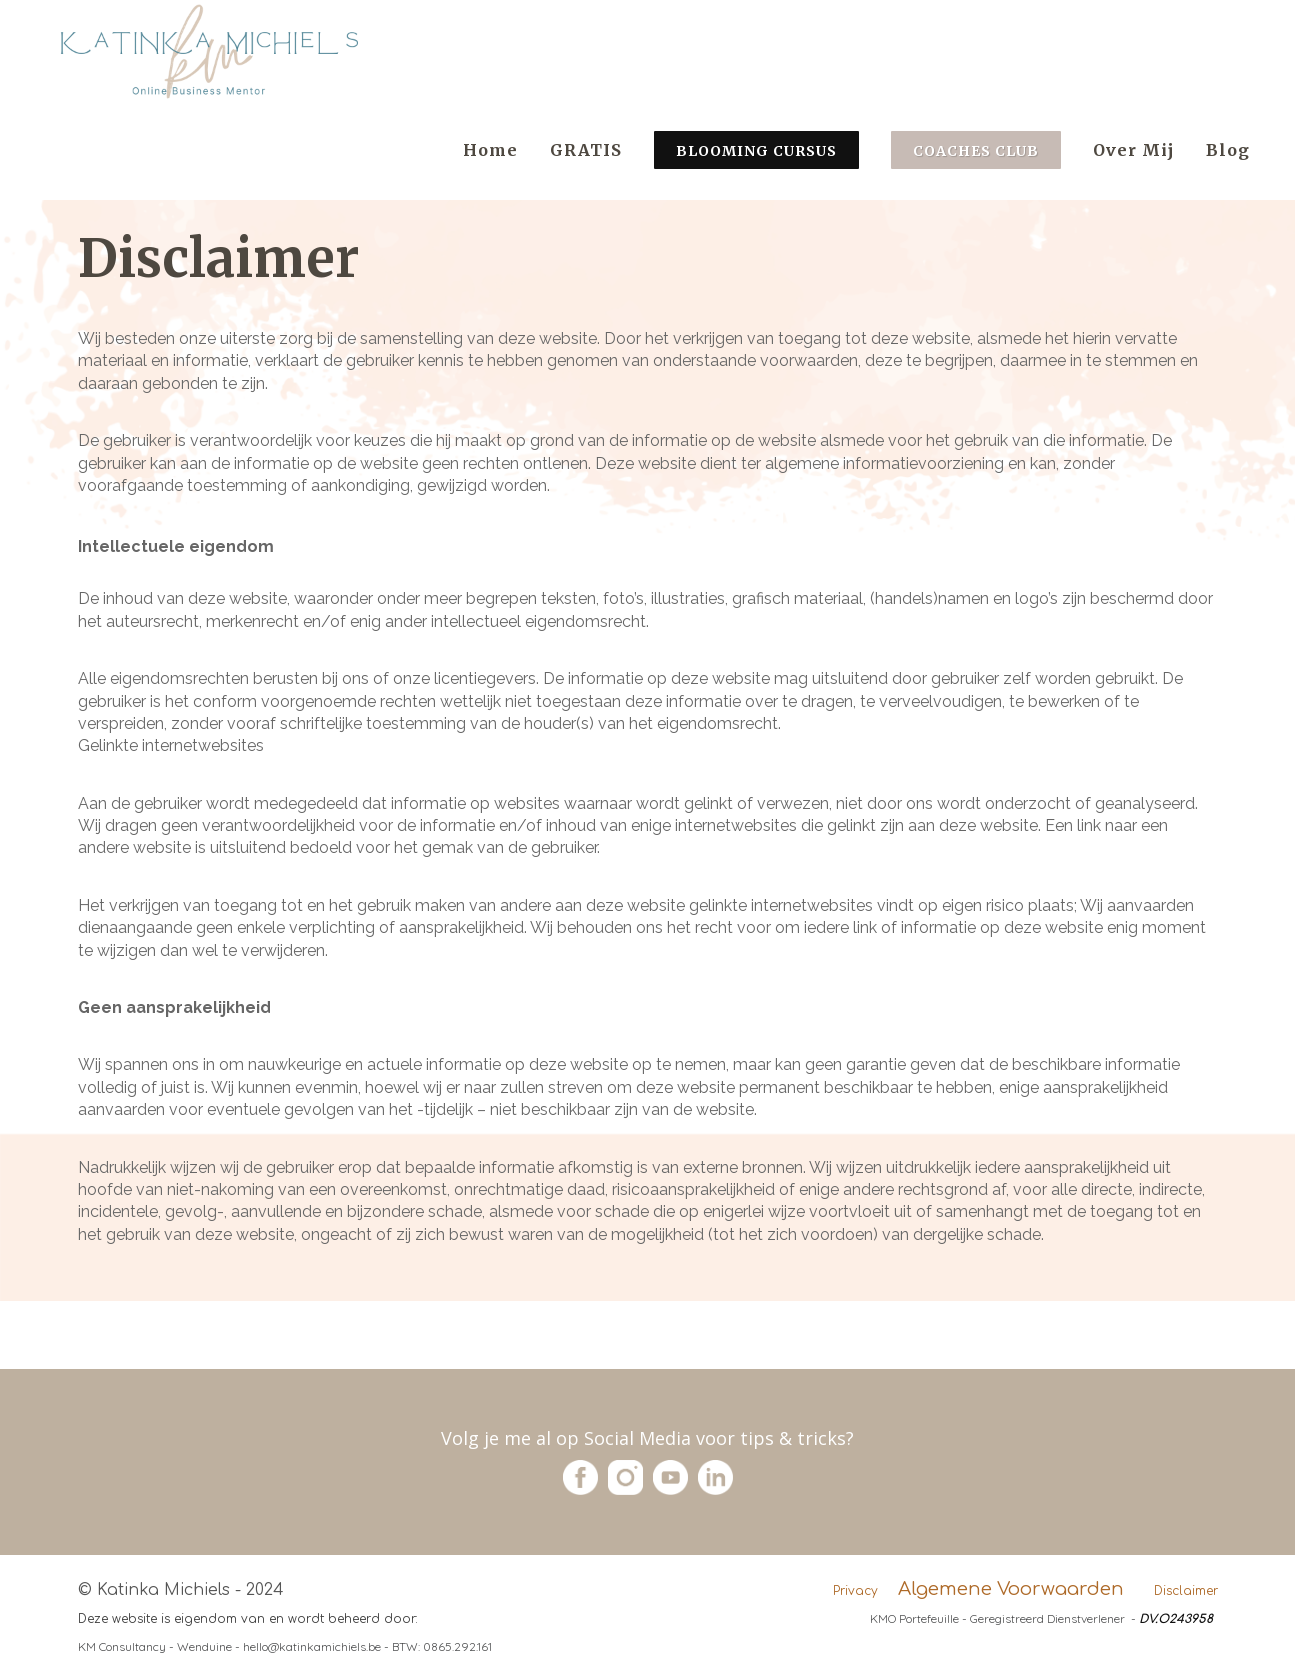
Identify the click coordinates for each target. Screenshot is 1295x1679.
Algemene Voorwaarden (1011, 1589)
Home (490, 150)
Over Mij (1133, 150)
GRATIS (586, 150)
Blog (1228, 150)
